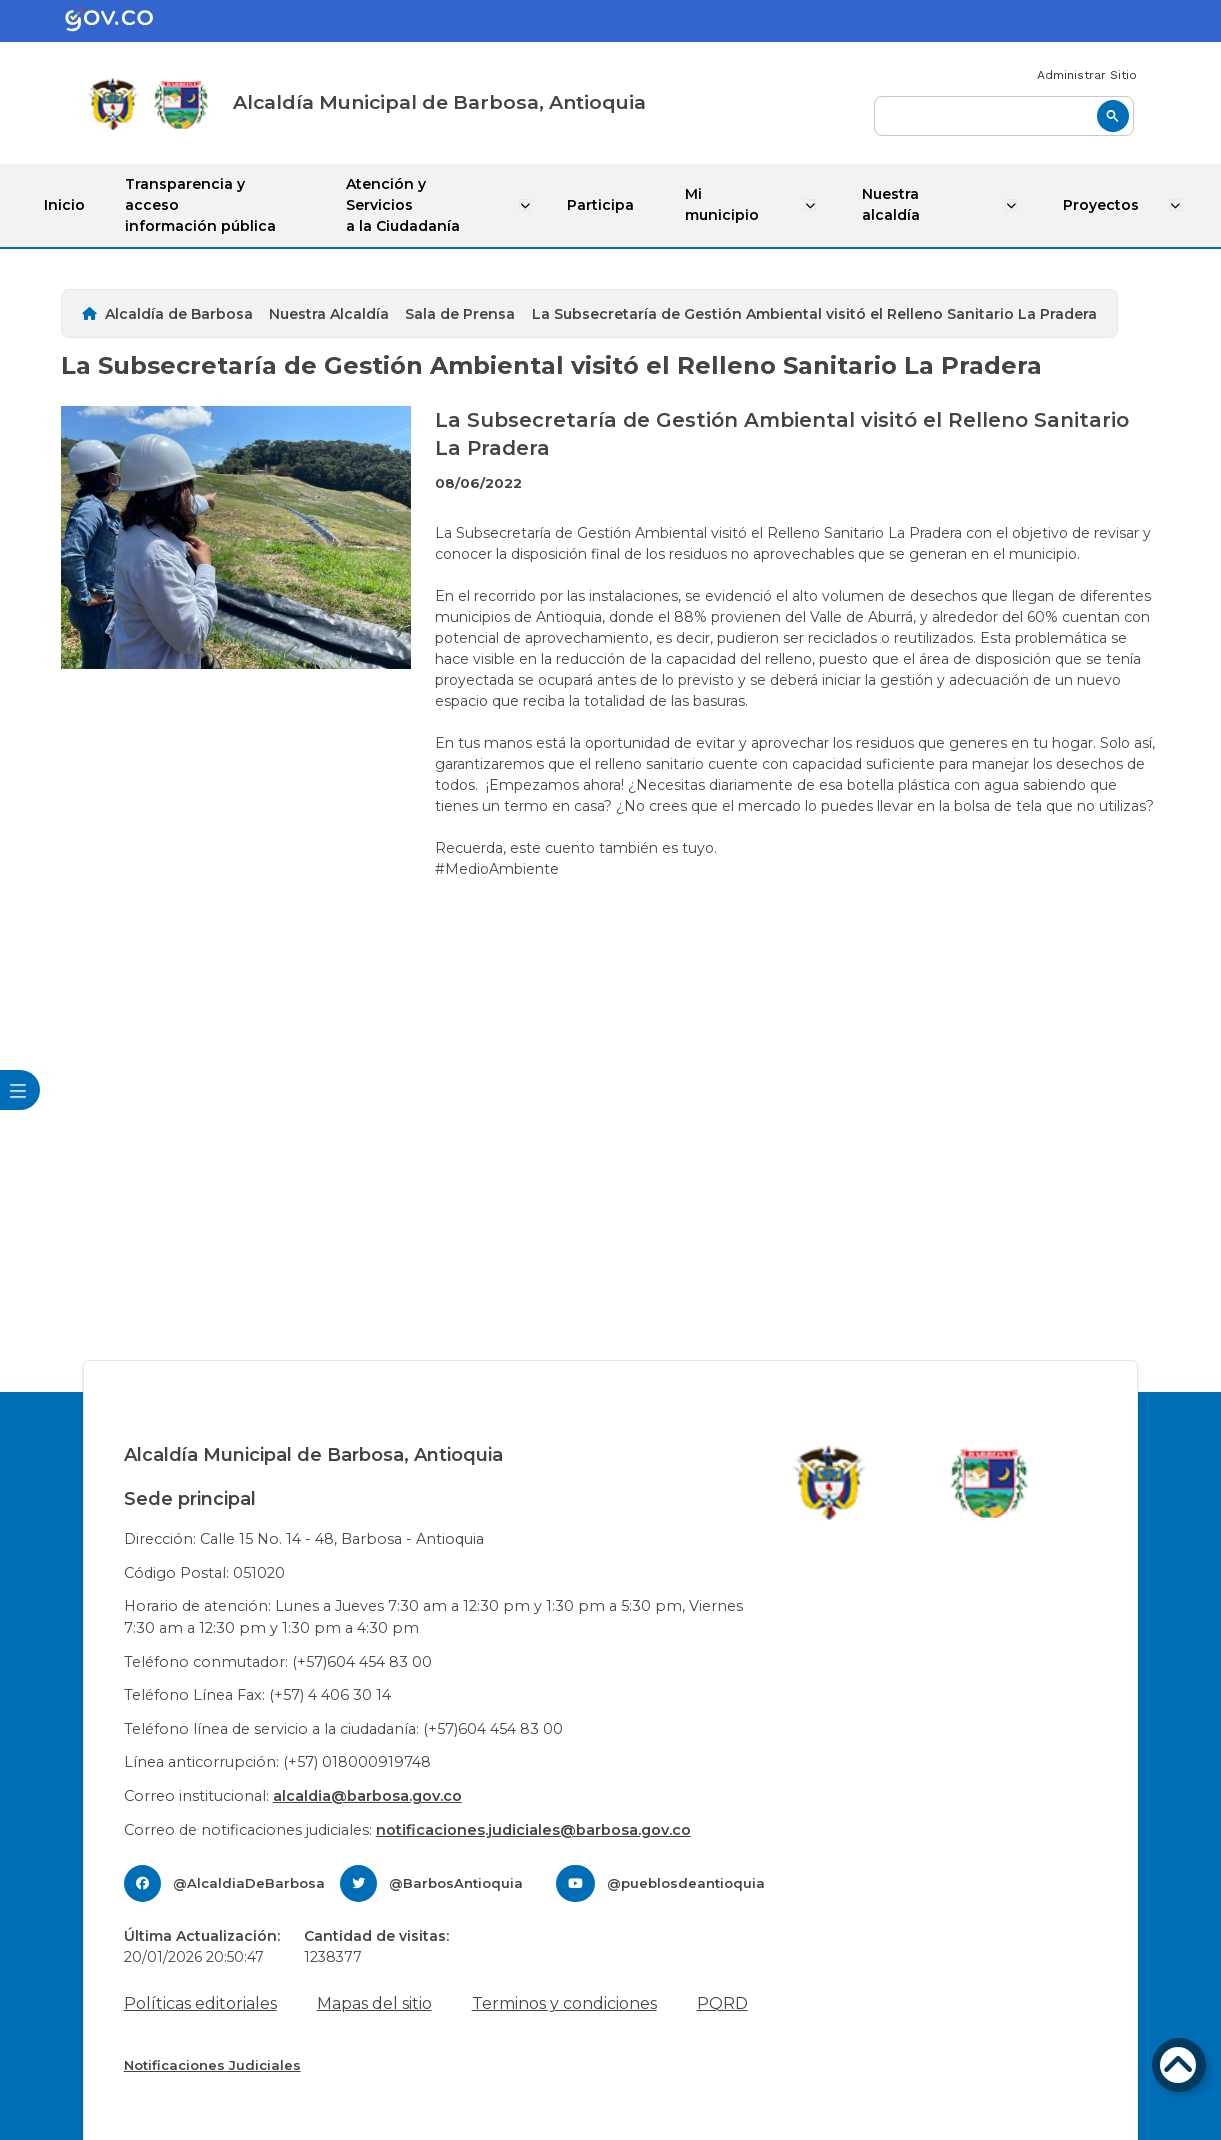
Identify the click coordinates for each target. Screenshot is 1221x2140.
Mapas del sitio (374, 2003)
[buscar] (1004, 116)
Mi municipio (724, 204)
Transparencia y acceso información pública (200, 205)
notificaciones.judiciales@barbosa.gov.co (533, 1829)
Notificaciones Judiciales (212, 2065)
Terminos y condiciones (564, 2003)
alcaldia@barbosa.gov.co (367, 1796)
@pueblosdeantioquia (686, 1883)
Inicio (64, 205)
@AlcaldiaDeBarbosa (249, 1883)
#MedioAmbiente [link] (497, 868)
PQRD (722, 2003)
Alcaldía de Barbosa (179, 314)
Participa (603, 205)
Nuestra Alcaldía (329, 314)
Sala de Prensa (460, 314)
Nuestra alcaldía (893, 204)
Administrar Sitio (1087, 75)
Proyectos (1103, 205)
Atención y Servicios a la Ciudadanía (405, 205)
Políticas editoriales (200, 2003)
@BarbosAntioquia (456, 1883)
